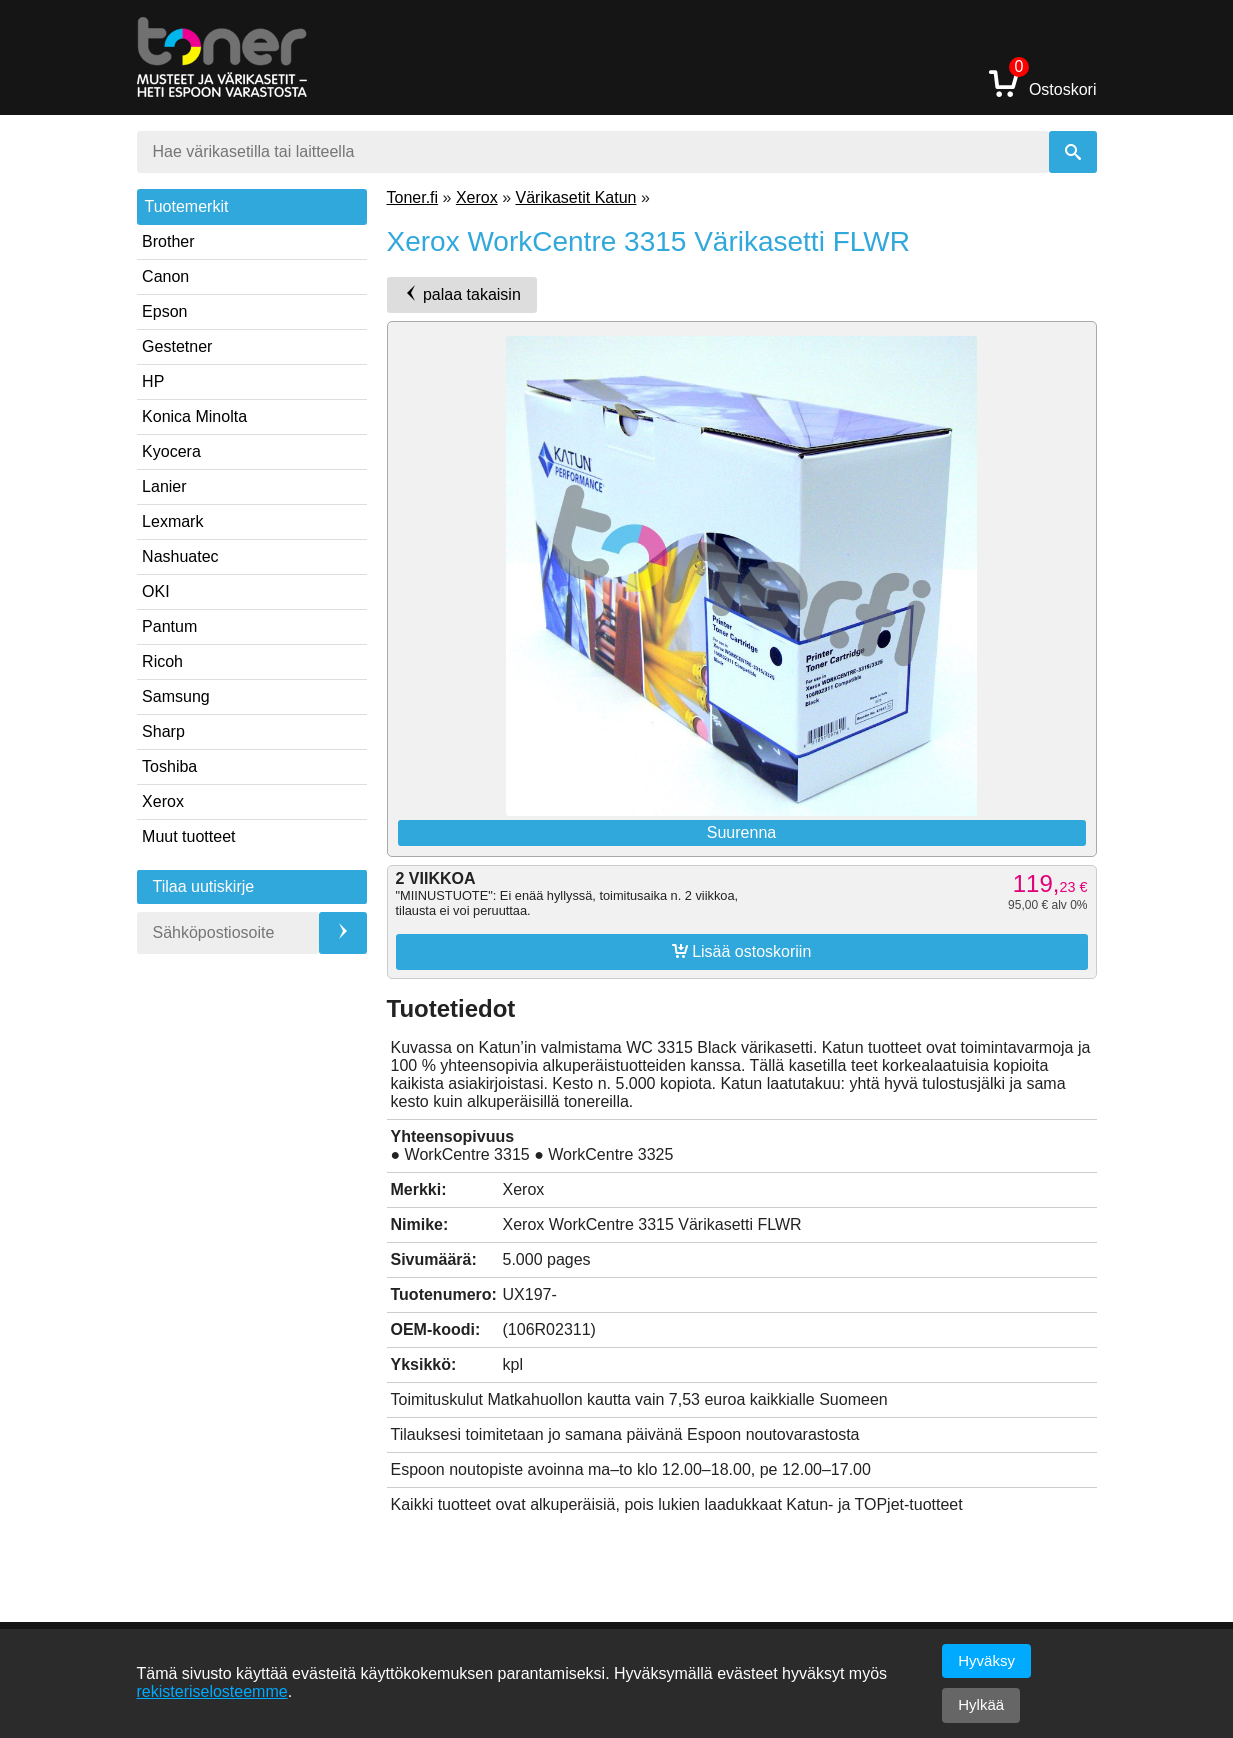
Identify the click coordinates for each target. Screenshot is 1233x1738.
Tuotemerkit (187, 206)
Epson (164, 311)
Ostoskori (1043, 82)
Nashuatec (180, 556)
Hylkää (981, 1704)
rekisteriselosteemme (212, 1691)
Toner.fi (413, 197)
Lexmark (172, 521)
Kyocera (171, 451)
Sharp (163, 731)
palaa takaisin (462, 294)
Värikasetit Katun (575, 197)
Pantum (169, 626)
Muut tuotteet (188, 836)
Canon (165, 276)
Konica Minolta (194, 416)
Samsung (176, 696)
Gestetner (177, 346)
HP (153, 381)
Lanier (164, 486)
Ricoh (162, 661)
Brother (168, 241)
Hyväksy (986, 1660)
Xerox (163, 801)
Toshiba (169, 766)
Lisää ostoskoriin (742, 951)
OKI (156, 591)
